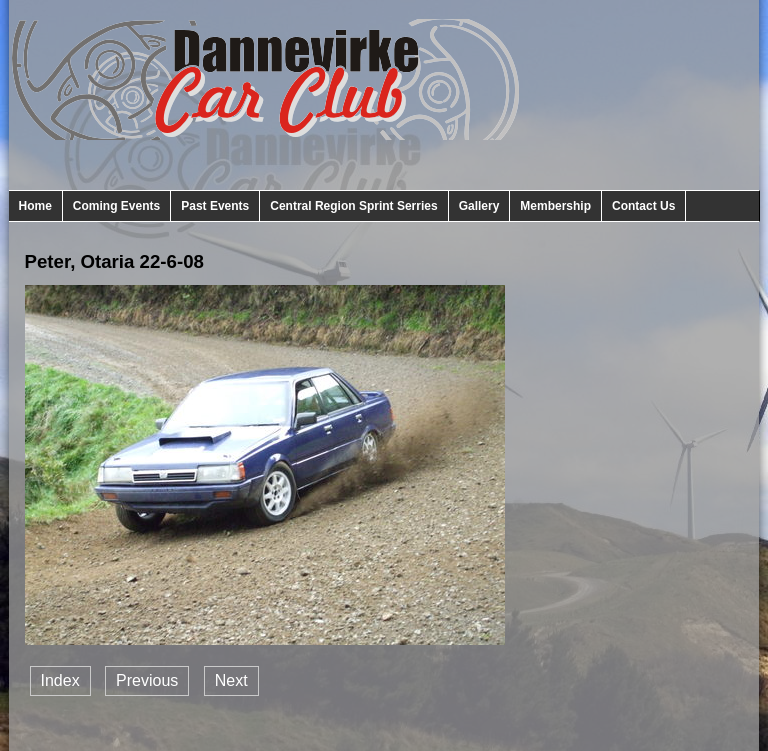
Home (35, 206)
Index (60, 680)
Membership (555, 206)
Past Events (215, 206)
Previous (147, 680)
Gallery (479, 206)
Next (231, 680)
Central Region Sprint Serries (353, 206)
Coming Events (116, 206)
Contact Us (643, 206)
